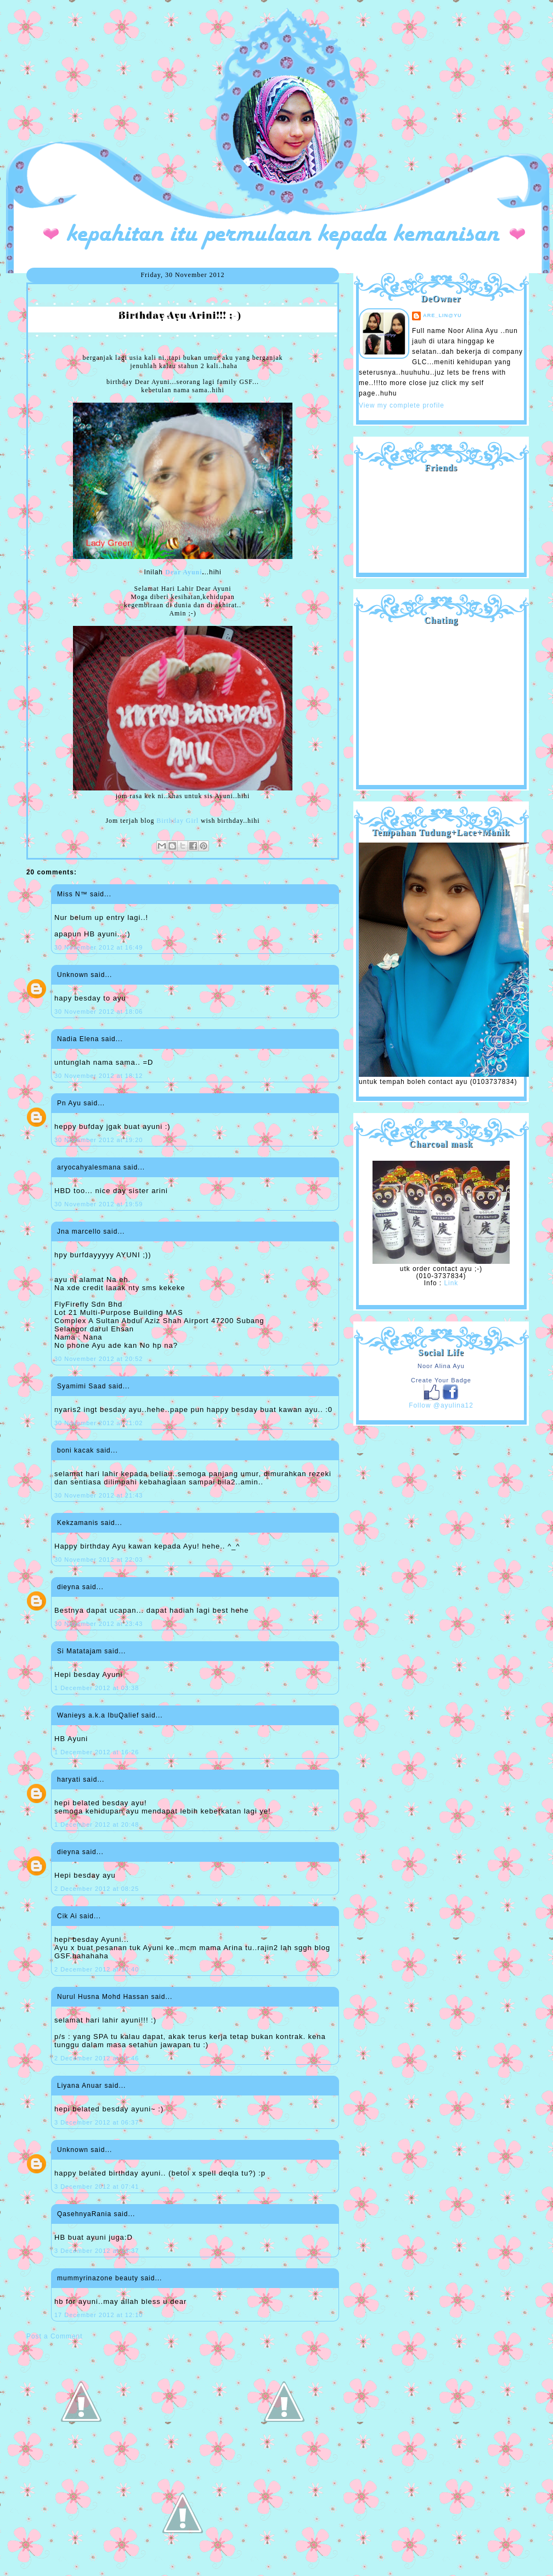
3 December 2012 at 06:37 (96, 2122)
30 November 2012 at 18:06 (98, 1011)
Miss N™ (72, 894)
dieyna (68, 1587)
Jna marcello (79, 1231)
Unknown (72, 975)
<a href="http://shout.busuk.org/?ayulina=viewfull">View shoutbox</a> (441, 701)
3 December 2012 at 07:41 (96, 2186)
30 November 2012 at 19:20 (98, 1140)
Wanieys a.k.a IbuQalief (98, 1715)
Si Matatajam (79, 1651)
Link (451, 1283)
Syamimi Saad (81, 1386)
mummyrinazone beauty (97, 2278)
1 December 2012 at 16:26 (96, 1752)
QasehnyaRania (84, 2214)
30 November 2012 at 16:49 (98, 947)
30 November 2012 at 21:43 (98, 1495)
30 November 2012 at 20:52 (98, 1358)
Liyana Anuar (79, 2085)
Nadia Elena (78, 1039)
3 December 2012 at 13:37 (96, 2250)
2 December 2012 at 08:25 (96, 1888)
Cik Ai (67, 1916)
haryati (69, 1779)
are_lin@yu (442, 315)
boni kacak (75, 1450)
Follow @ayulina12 (441, 1405)
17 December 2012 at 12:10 (98, 2315)
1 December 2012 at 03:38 (96, 1688)
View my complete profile (401, 405)
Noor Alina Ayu (441, 1366)
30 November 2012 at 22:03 (98, 1559)
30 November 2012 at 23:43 (98, 1623)
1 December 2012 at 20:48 (96, 1824)
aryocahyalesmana (89, 1167)
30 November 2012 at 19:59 (98, 1204)
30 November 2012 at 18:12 (98, 1075)
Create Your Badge (441, 1380)
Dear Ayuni (183, 572)
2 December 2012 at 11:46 (96, 2058)
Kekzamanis (77, 1523)
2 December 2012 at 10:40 (96, 1969)
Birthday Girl (177, 820)
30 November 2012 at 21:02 (98, 1423)
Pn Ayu (69, 1103)
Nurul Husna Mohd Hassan (103, 1997)
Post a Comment (54, 2336)
